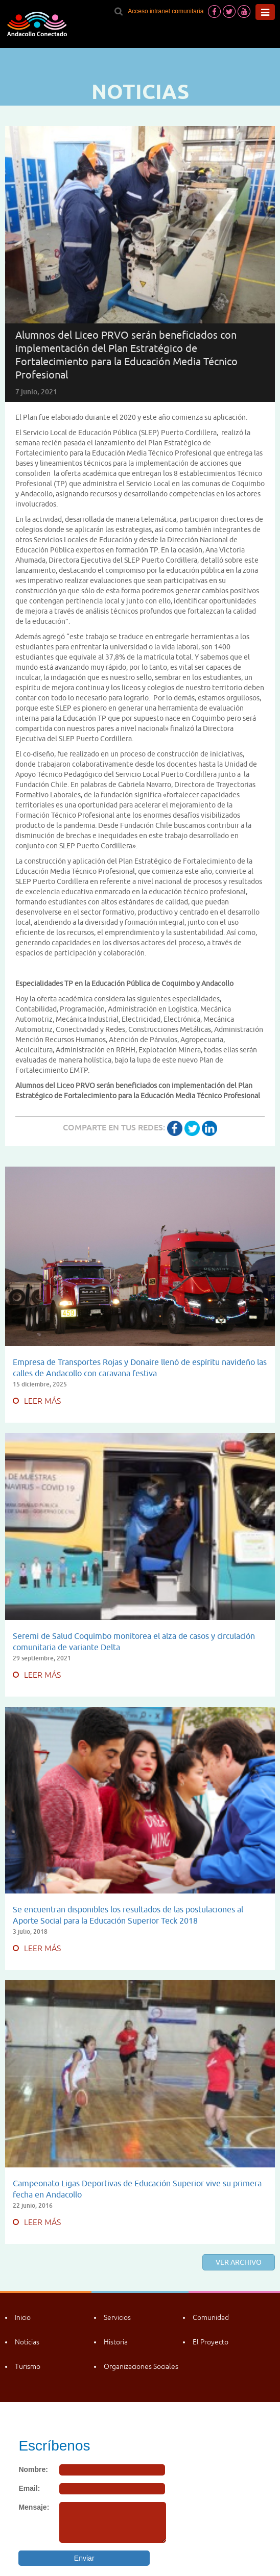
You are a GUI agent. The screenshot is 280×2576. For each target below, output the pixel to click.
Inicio (23, 2317)
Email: (29, 2488)
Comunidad (211, 2317)
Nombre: (33, 2469)
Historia (116, 2342)
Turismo (27, 2366)
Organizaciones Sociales (141, 2366)
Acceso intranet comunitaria (165, 11)
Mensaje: (33, 2507)
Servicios (117, 2317)
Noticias (27, 2342)
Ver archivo (239, 2262)
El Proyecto (210, 2342)
